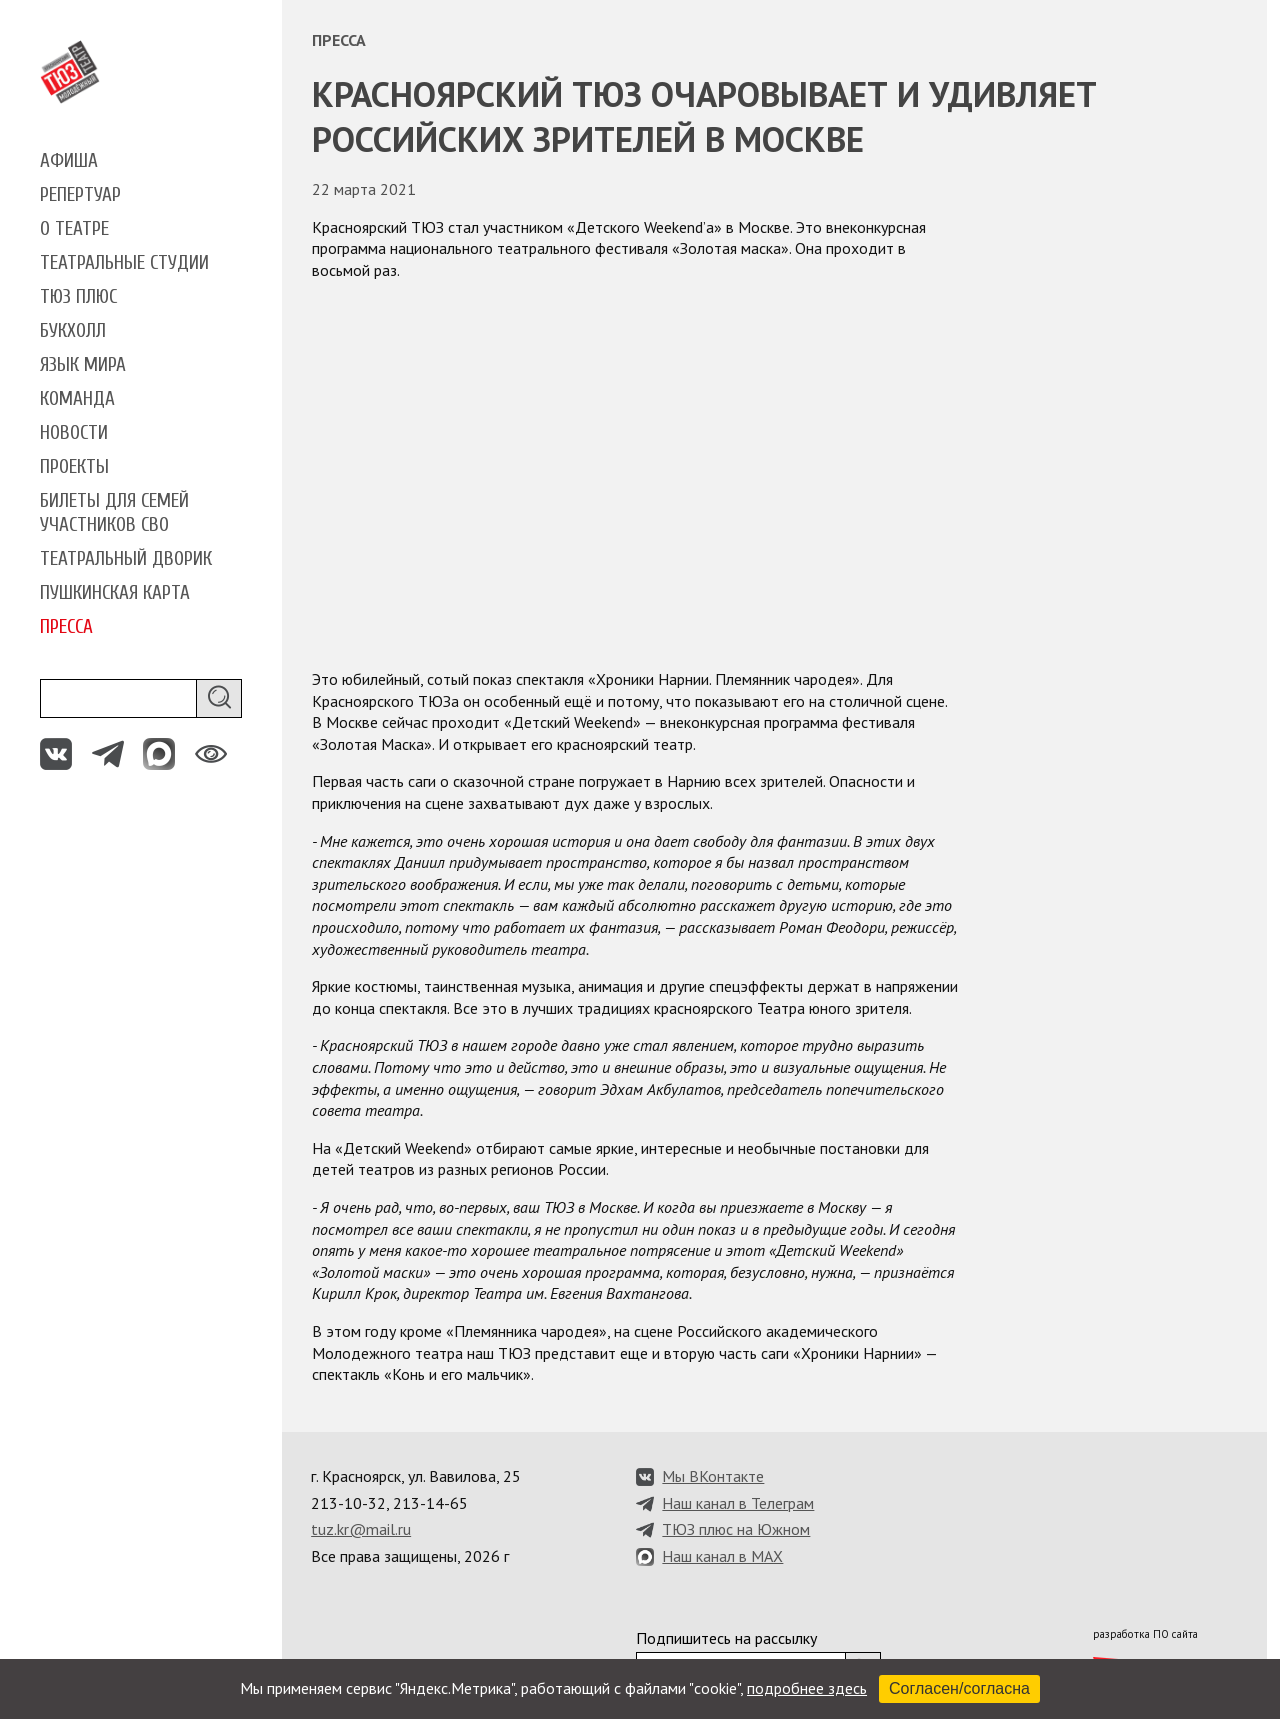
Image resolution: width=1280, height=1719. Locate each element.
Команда (77, 399)
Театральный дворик (126, 559)
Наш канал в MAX (722, 1556)
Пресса (66, 627)
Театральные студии (124, 263)
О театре (74, 229)
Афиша (69, 161)
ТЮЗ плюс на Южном (736, 1529)
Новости (74, 433)
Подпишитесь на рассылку (726, 1638)
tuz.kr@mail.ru (361, 1529)
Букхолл (73, 331)
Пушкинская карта (115, 593)
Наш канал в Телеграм (738, 1503)
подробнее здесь (807, 1688)
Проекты (74, 467)
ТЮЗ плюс (78, 297)
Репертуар (80, 195)
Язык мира (83, 365)
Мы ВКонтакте (713, 1476)
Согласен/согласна (959, 1688)
